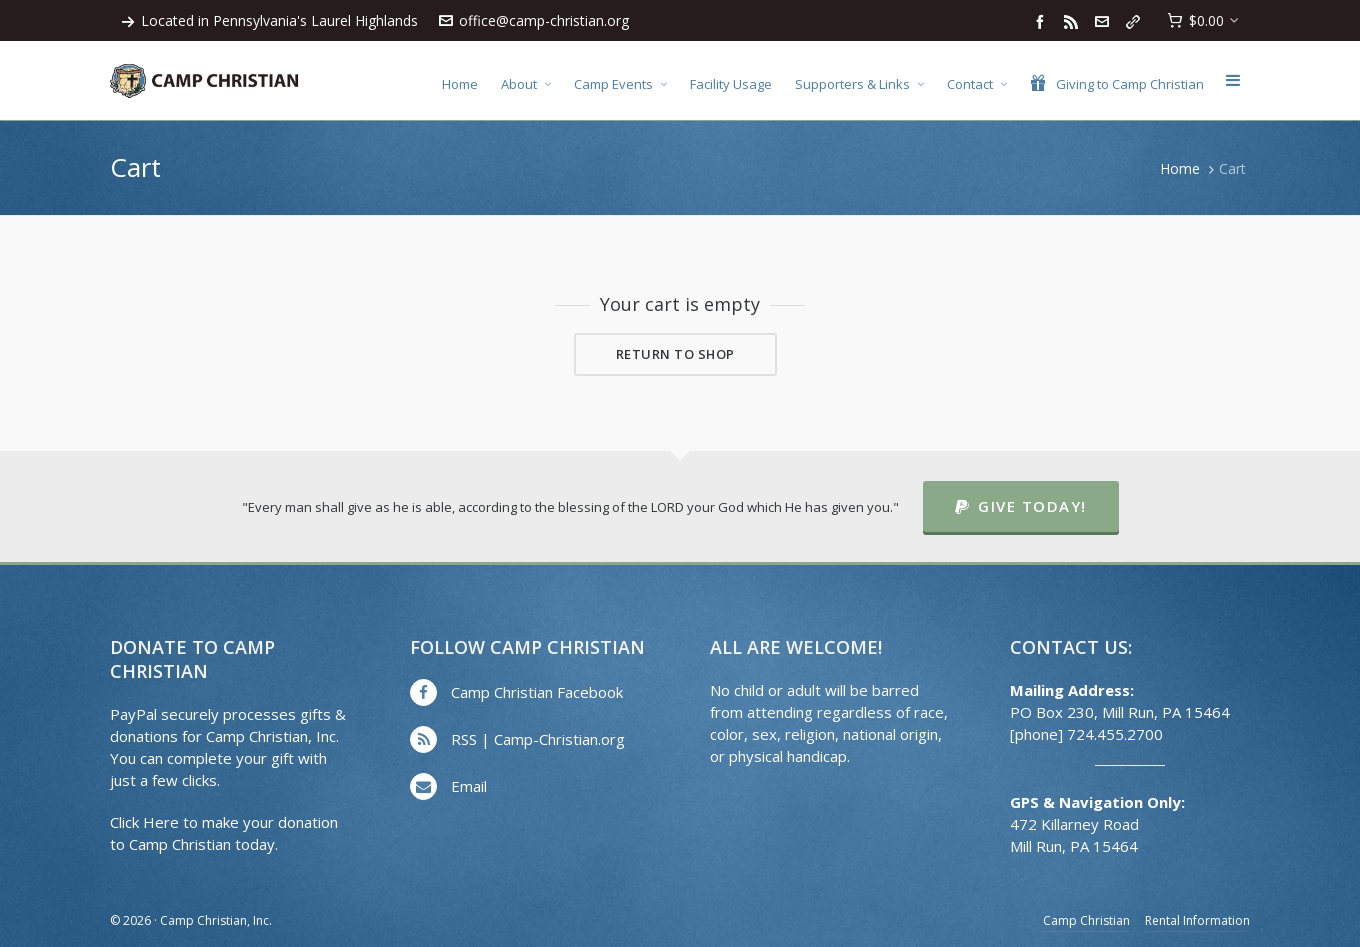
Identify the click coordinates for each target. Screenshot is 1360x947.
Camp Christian (1086, 920)
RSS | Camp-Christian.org (538, 739)
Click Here (144, 822)
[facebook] (1043, 21)
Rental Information (1197, 920)
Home (1180, 168)
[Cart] (1203, 21)
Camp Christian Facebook (537, 692)
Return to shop (675, 354)
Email (469, 786)
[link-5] (1136, 21)
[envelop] (1105, 21)
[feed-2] (1074, 21)
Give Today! (1021, 506)
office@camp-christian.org (534, 20)
